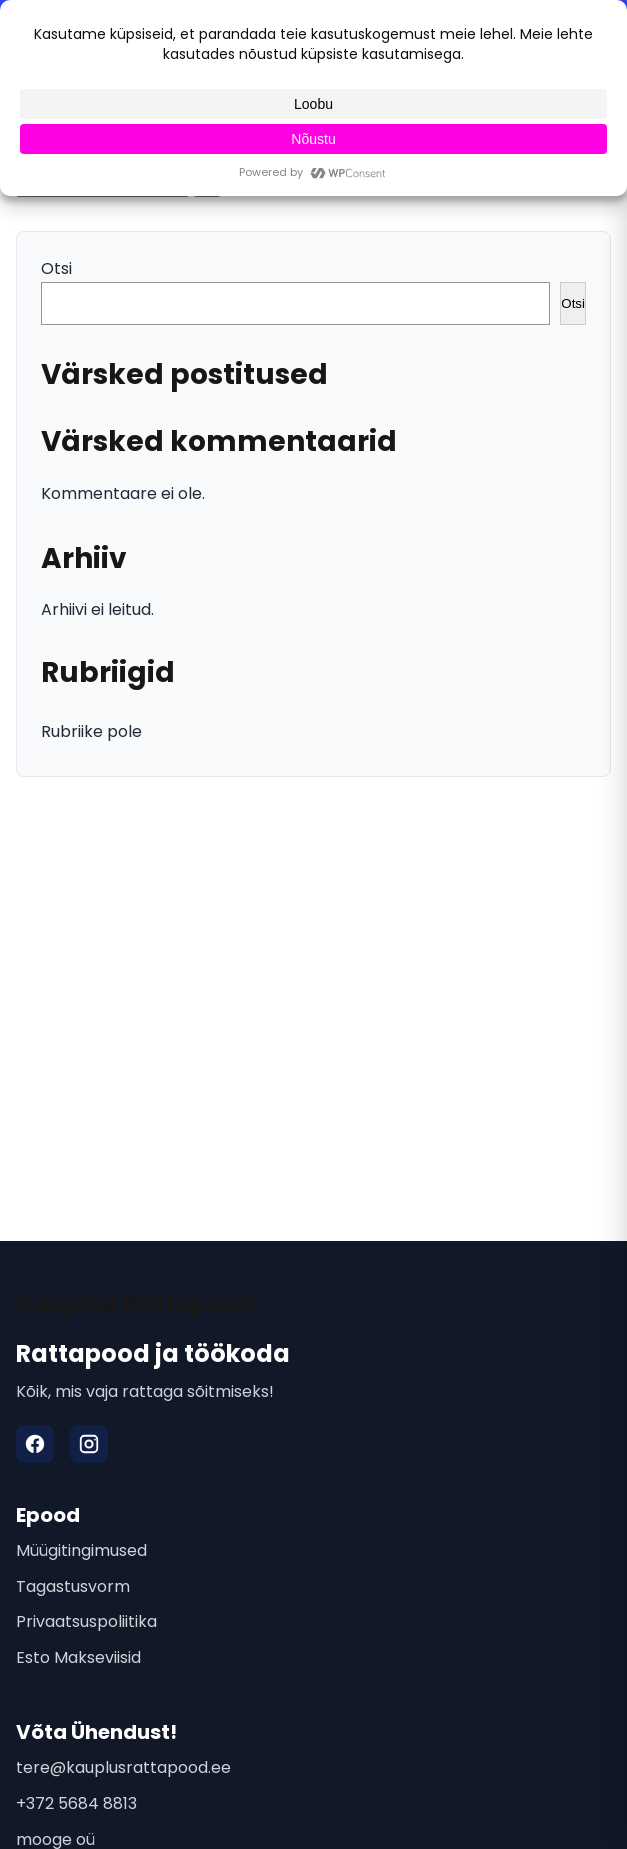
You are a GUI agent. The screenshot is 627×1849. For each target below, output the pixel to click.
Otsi (56, 268)
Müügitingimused (81, 1550)
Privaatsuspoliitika (86, 1621)
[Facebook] (35, 1444)
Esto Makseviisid (78, 1657)
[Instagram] (89, 1444)
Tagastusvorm (73, 1586)
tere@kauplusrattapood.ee (123, 1767)
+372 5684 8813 (76, 1803)
